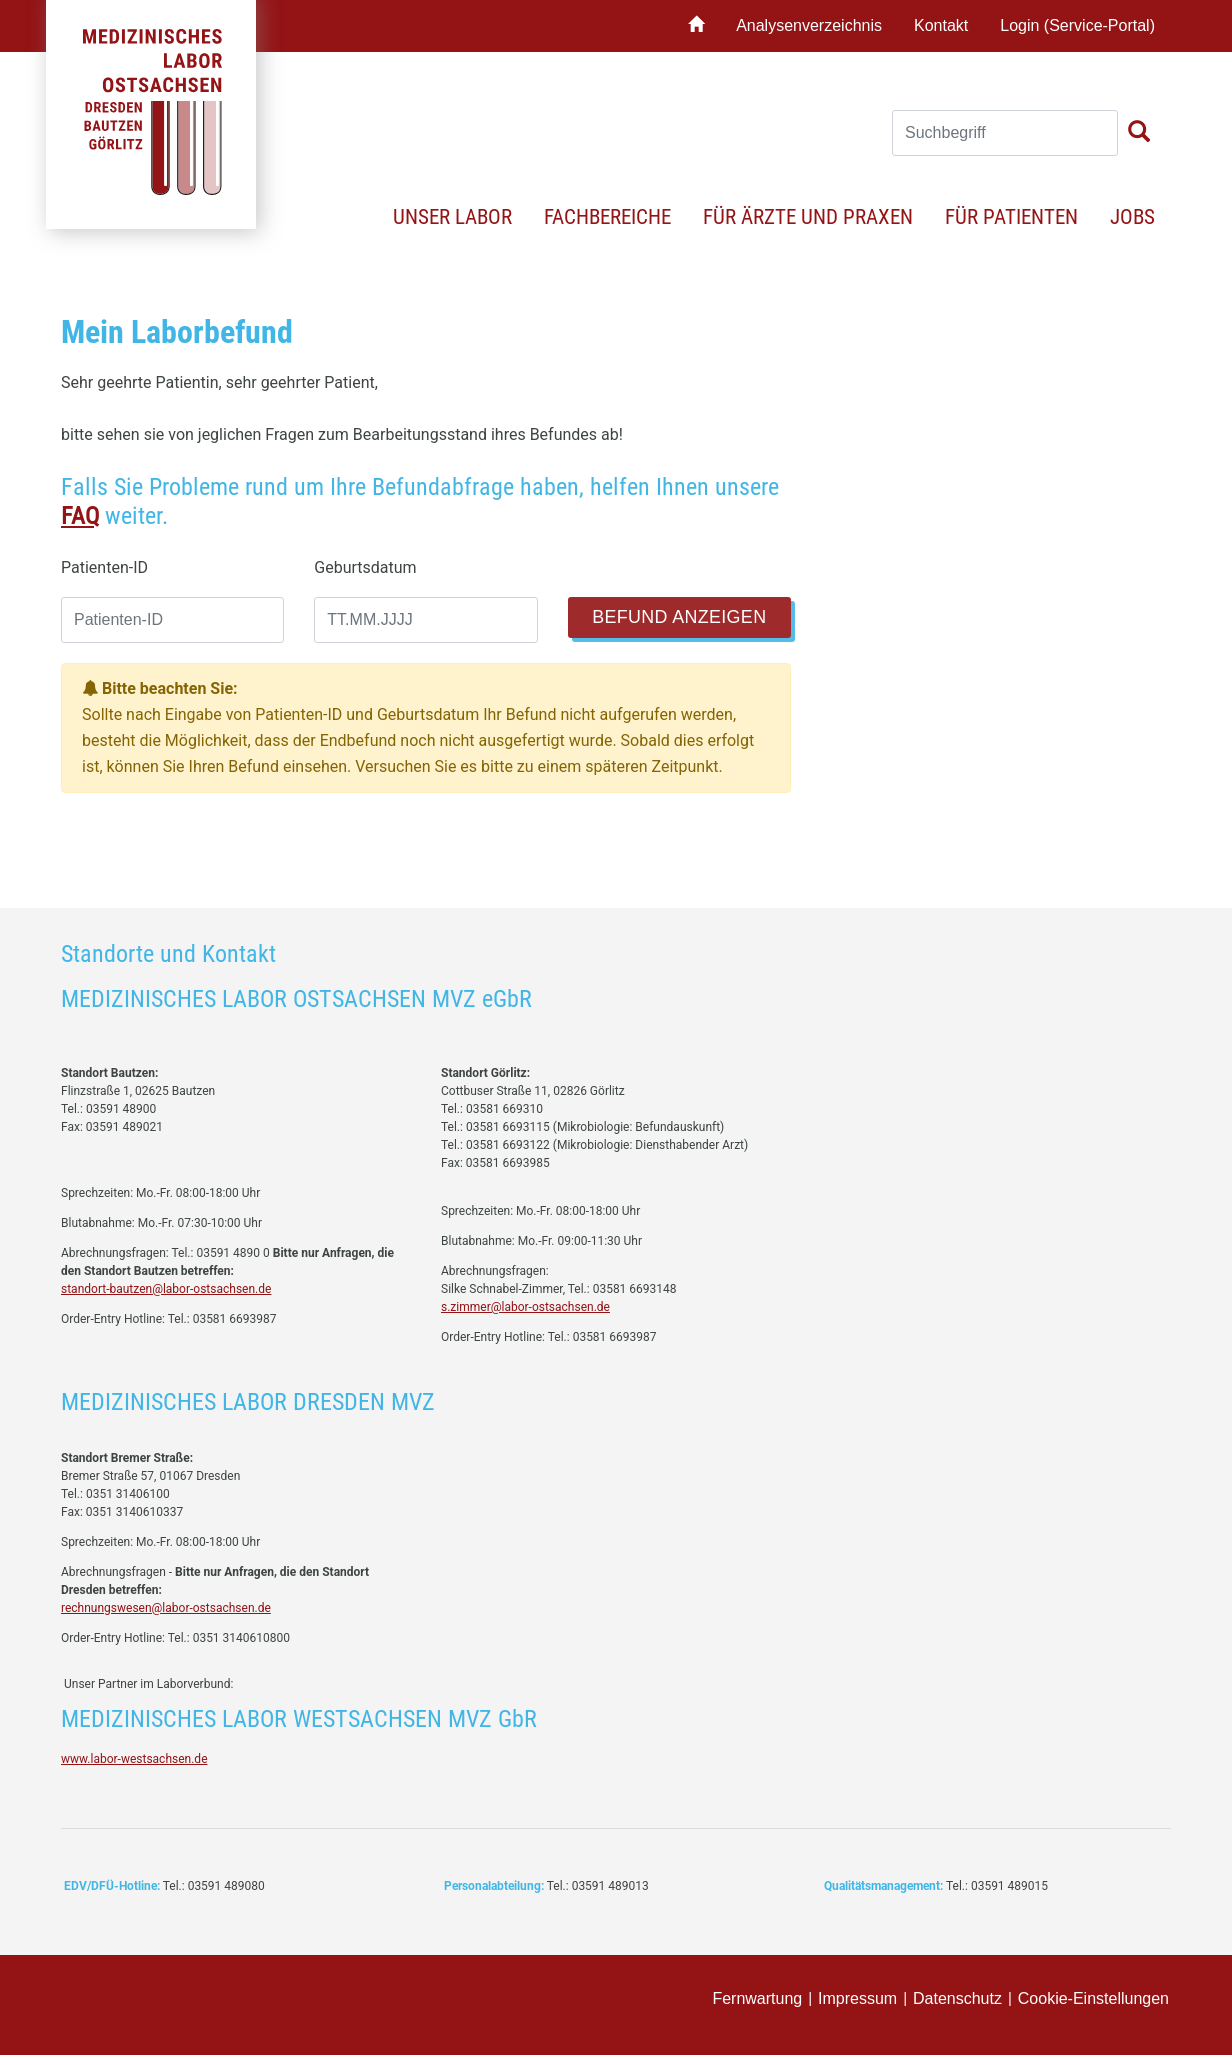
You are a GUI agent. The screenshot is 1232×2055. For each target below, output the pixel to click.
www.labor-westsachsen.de (134, 1759)
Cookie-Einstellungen (1093, 1998)
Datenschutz (957, 1998)
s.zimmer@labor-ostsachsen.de (525, 1307)
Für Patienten (1011, 217)
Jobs (1132, 217)
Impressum (857, 1998)
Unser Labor (452, 217)
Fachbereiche (607, 217)
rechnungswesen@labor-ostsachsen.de (166, 1608)
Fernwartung (757, 1998)
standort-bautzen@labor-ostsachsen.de (166, 1289)
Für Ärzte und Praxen (808, 217)
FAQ (80, 516)
